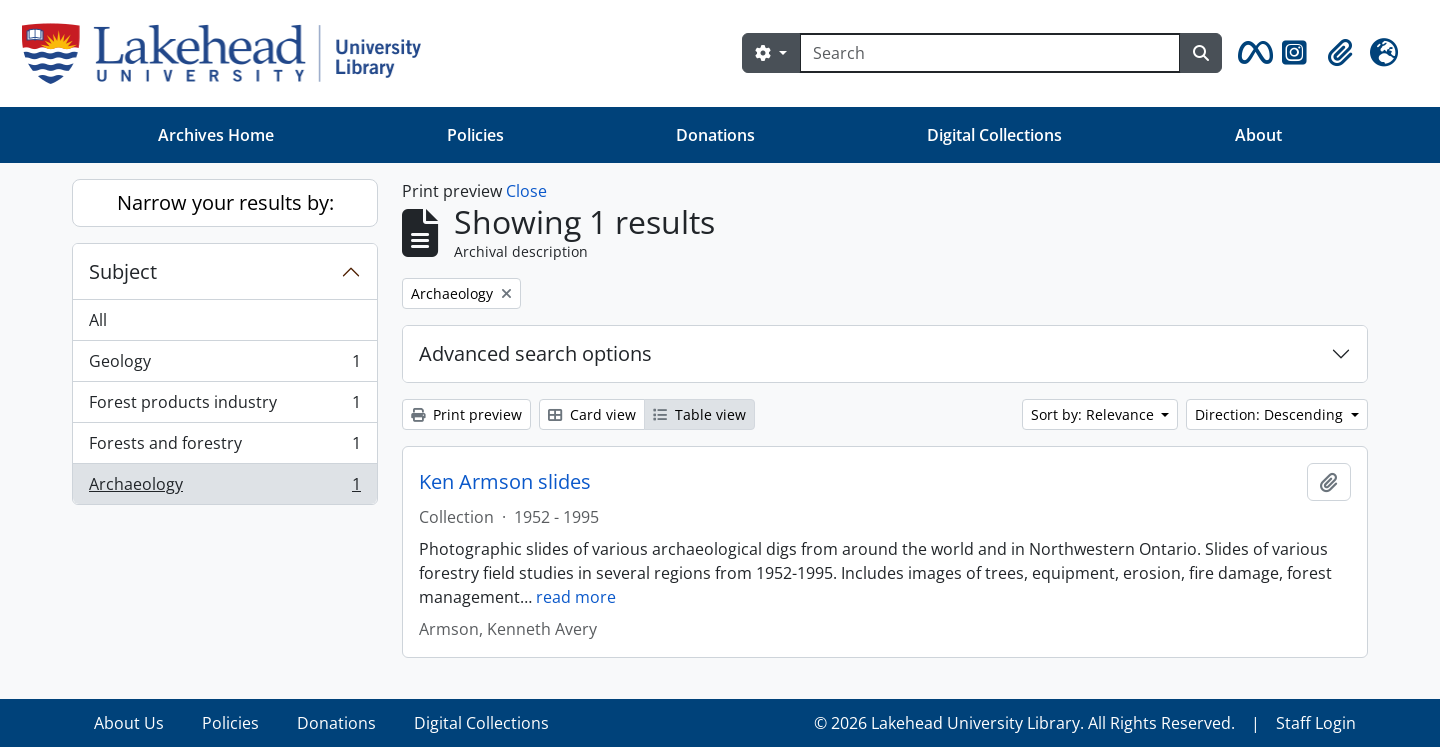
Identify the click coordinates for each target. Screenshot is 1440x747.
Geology (224, 365)
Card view (592, 414)
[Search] (990, 53)
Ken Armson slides (505, 482)
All (98, 320)
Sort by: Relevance (1094, 414)
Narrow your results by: (225, 202)
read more (576, 597)
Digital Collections (994, 135)
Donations (715, 135)
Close (526, 191)
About (1258, 135)
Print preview (466, 414)
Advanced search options (535, 353)
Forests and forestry (224, 447)
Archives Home (216, 135)
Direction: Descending (1271, 414)
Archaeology (224, 488)
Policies (475, 135)
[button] (1252, 53)
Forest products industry (224, 406)
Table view (699, 414)
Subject (123, 271)
